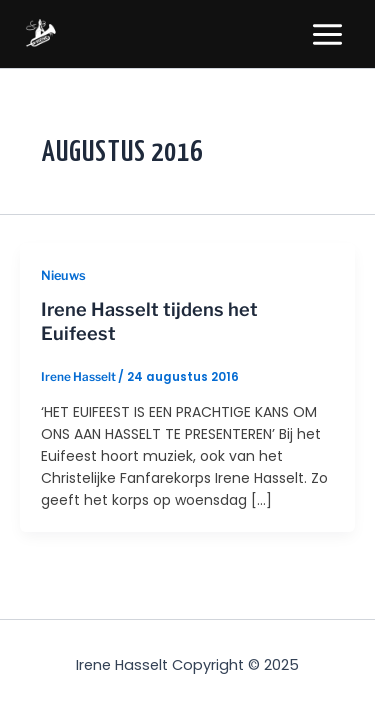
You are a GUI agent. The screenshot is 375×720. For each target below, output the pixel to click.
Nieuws (63, 275)
